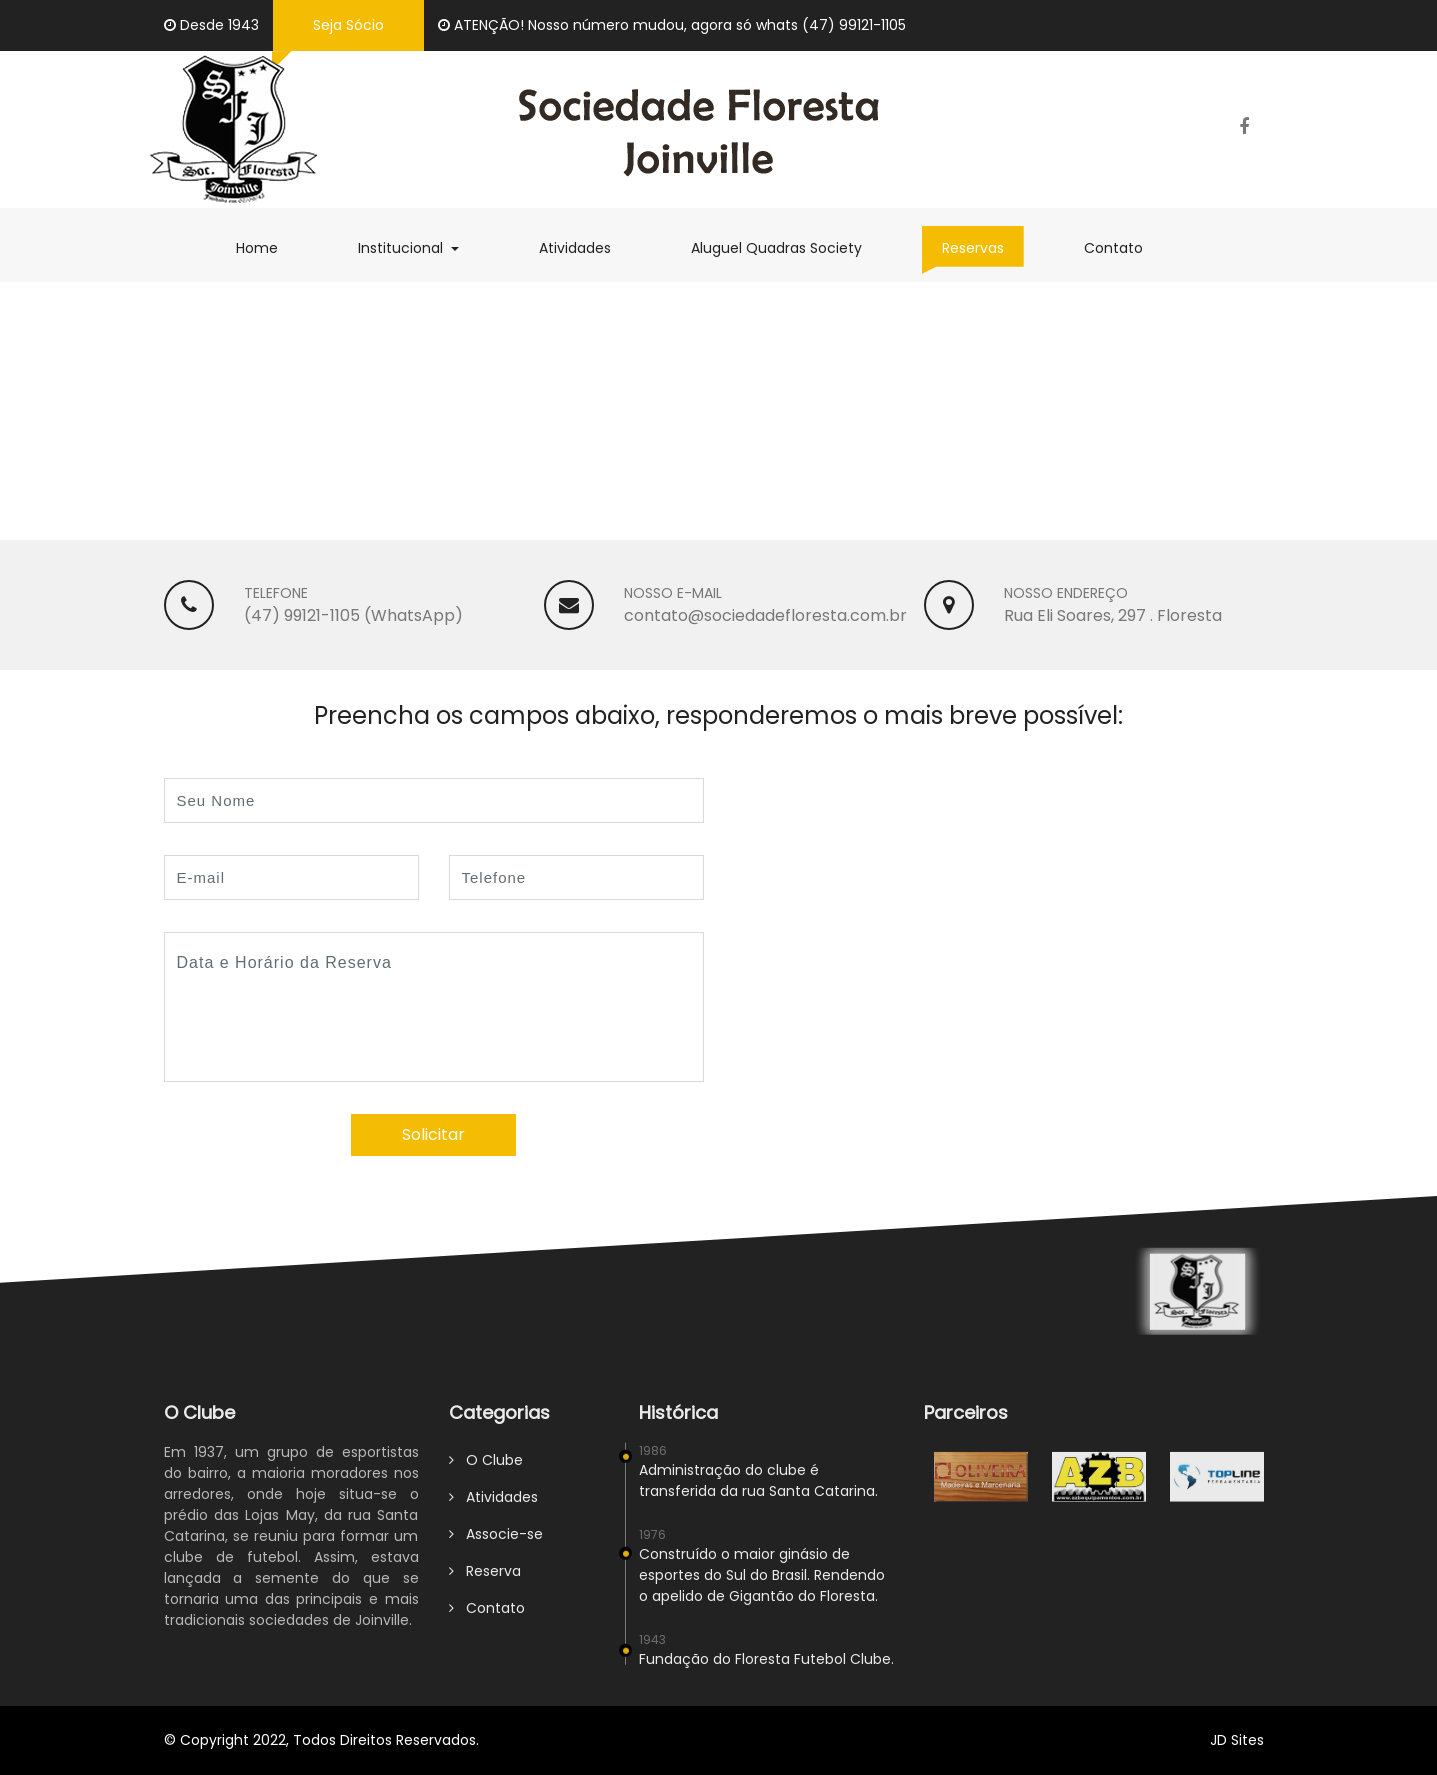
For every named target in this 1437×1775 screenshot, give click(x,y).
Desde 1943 (211, 25)
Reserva (485, 1580)
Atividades (585, 247)
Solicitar (433, 1134)
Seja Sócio (348, 25)
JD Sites (1237, 1740)
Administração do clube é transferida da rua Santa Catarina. (758, 1489)
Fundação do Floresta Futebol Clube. (766, 1668)
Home (267, 247)
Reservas (983, 247)
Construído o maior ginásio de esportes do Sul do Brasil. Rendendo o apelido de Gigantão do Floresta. (762, 1584)
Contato (1123, 247)
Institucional (418, 247)
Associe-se (496, 1543)
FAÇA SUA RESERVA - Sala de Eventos (459, 407)
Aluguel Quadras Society (786, 247)
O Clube (486, 1469)
